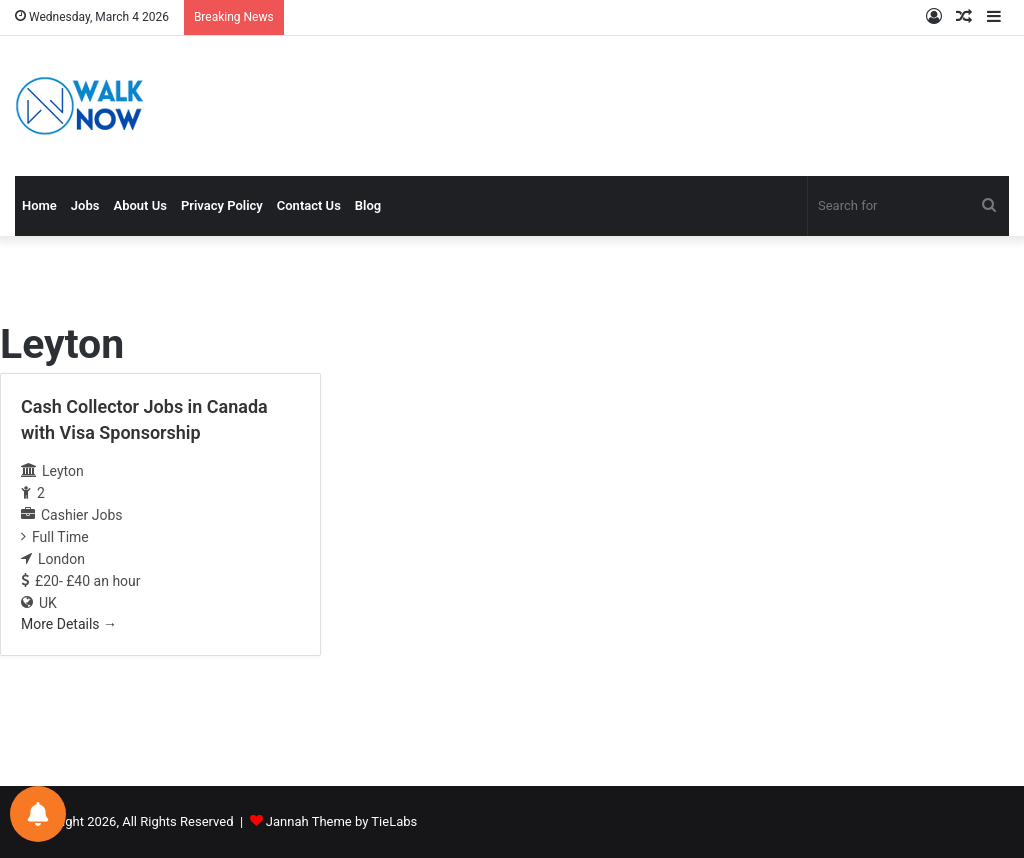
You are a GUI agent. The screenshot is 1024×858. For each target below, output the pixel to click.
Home (39, 205)
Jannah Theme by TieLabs (341, 821)
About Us (139, 205)
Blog (368, 205)
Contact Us (309, 205)
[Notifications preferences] (38, 814)
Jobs (85, 205)
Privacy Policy (222, 205)
